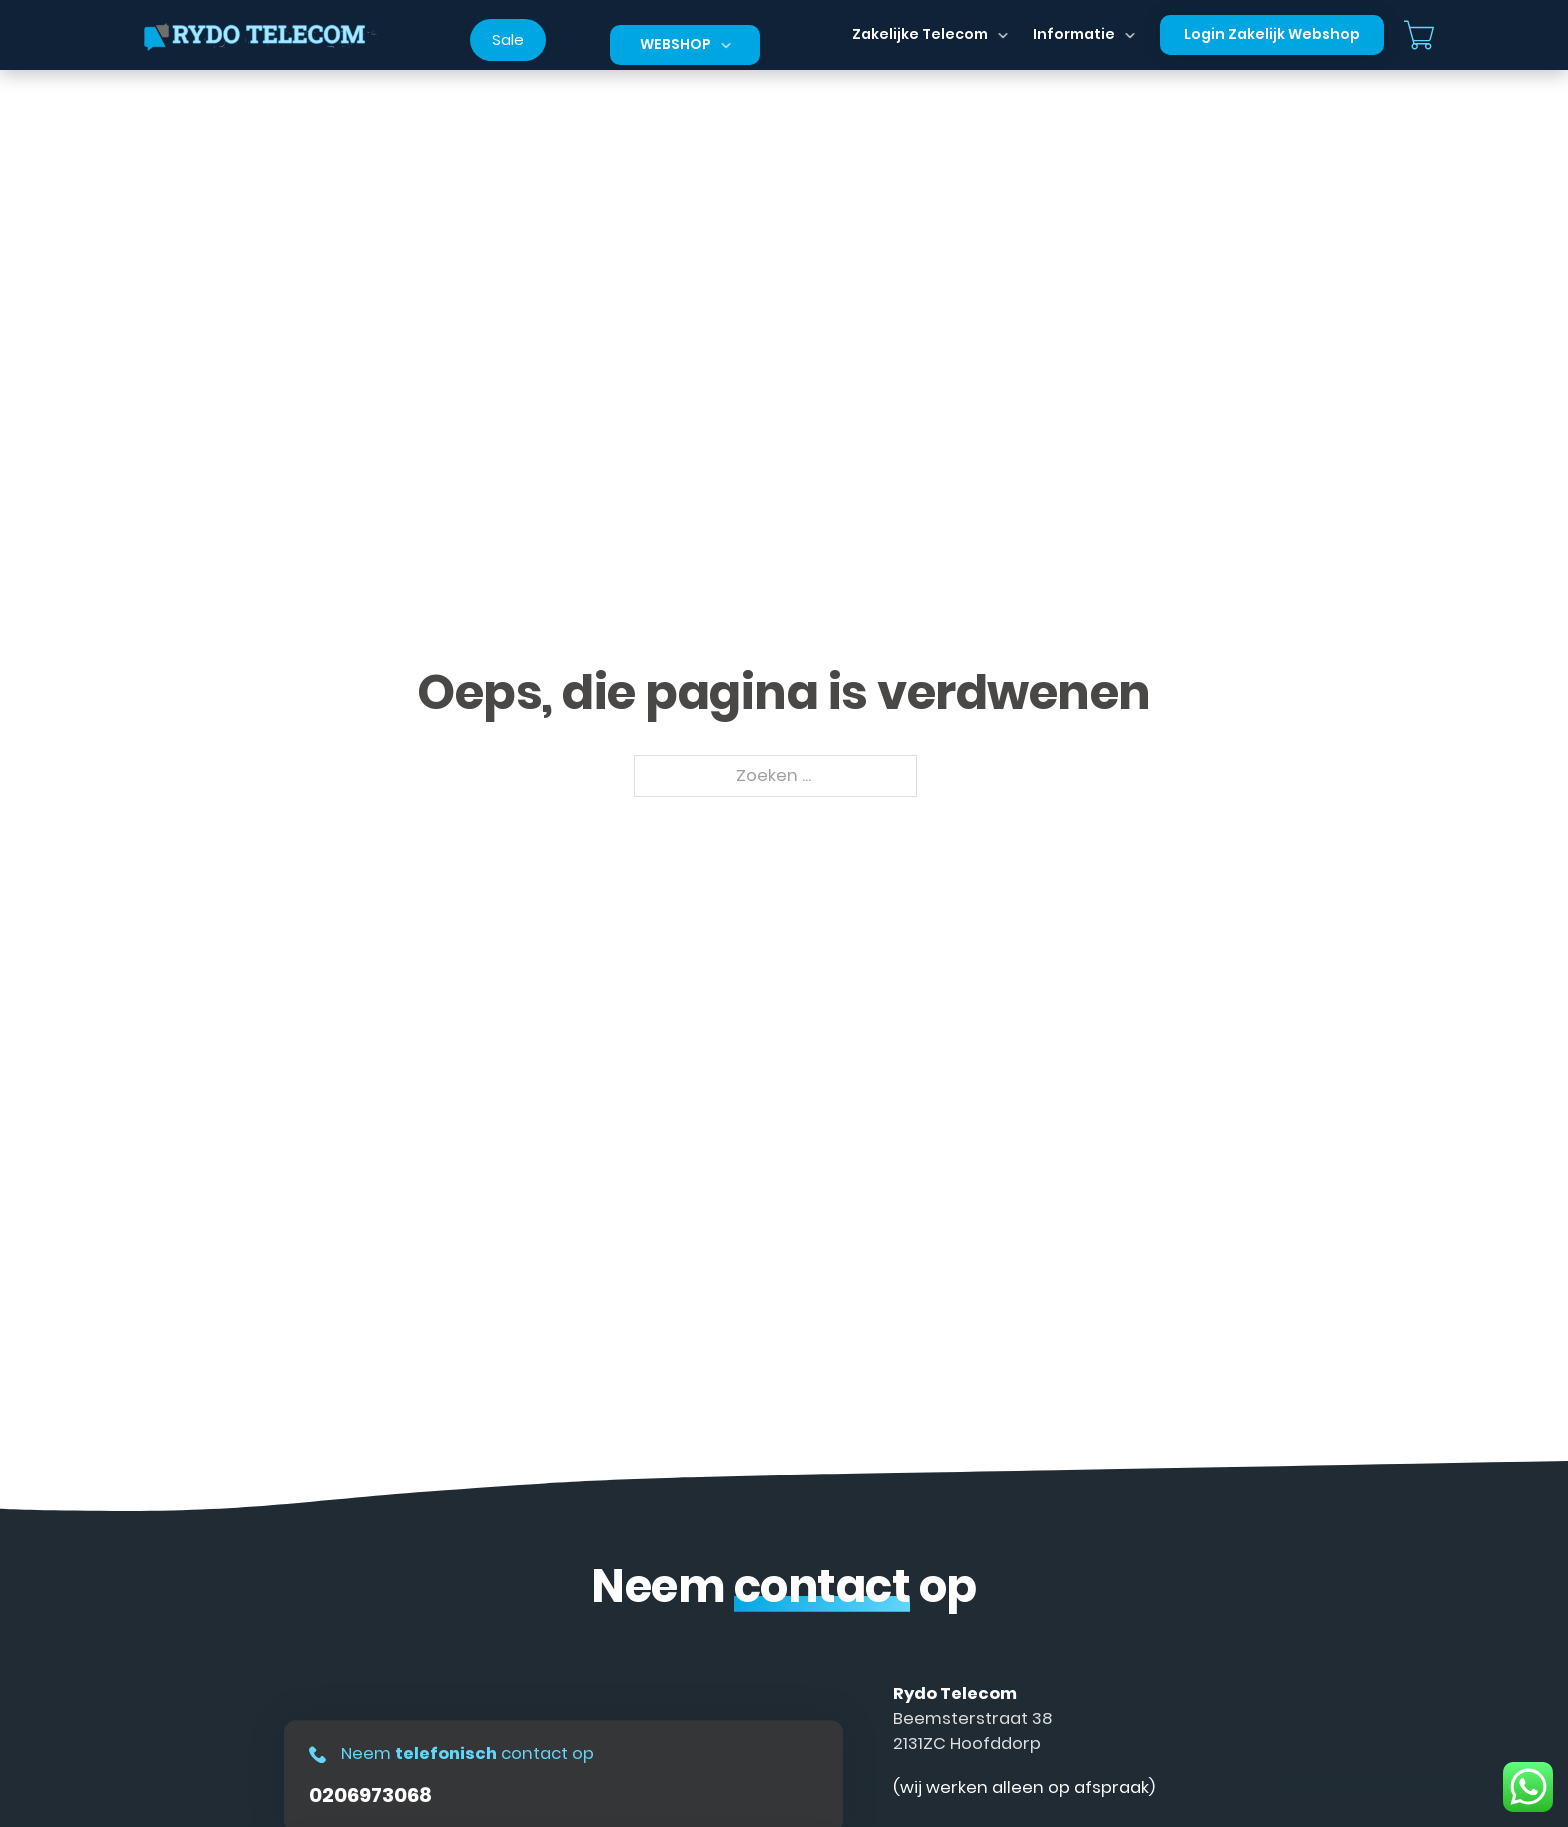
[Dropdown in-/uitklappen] (726, 45)
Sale (508, 39)
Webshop (675, 44)
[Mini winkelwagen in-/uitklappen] (1419, 35)
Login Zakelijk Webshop (1272, 34)
